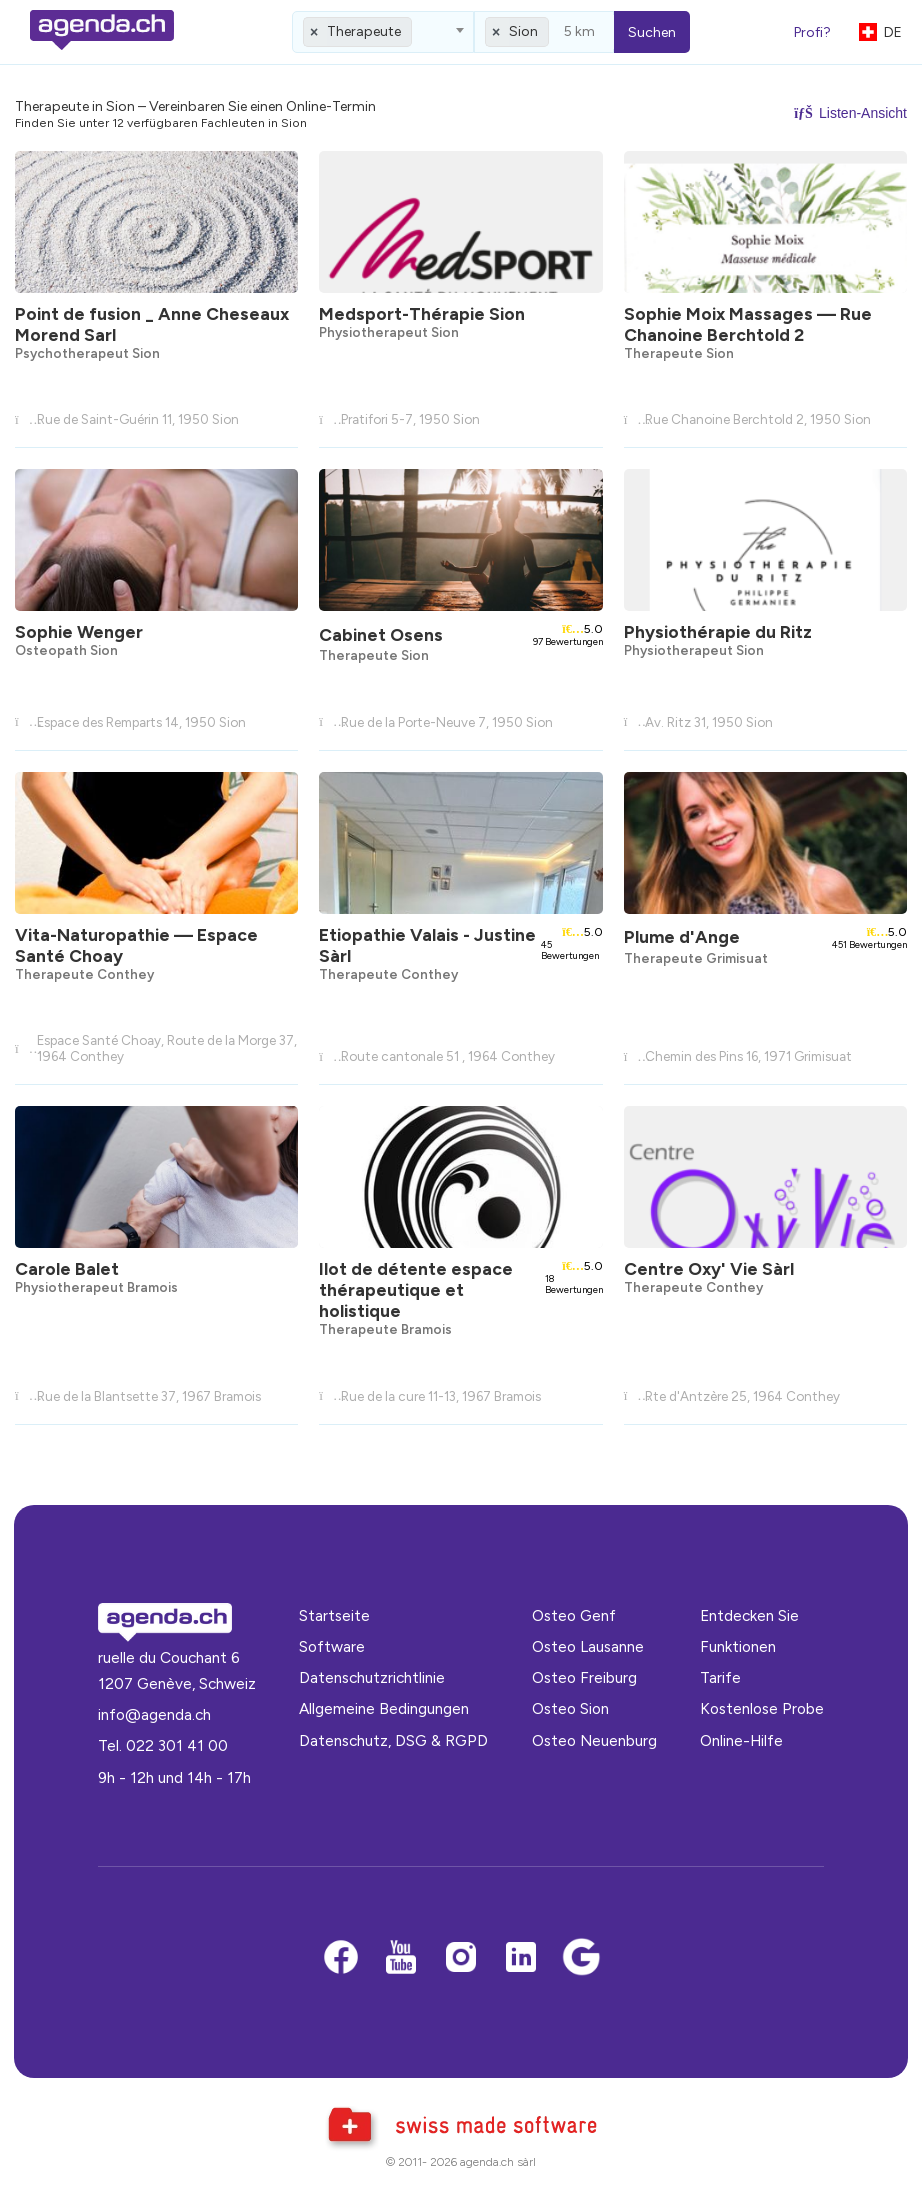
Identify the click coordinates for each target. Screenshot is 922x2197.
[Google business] (581, 1958)
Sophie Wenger (79, 631)
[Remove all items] (315, 32)
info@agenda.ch (154, 1714)
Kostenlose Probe (762, 1708)
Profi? (812, 32)
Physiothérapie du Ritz (718, 631)
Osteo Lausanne (588, 1646)
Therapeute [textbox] (364, 31)
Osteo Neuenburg (594, 1740)
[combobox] (383, 32)
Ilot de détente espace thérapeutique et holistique (416, 1289)
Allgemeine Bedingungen (384, 1708)
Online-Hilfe (741, 1740)
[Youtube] (401, 1958)
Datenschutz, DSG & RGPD (393, 1740)
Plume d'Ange (682, 936)
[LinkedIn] (521, 1958)
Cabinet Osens (381, 634)
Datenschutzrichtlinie (372, 1677)
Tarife (720, 1677)
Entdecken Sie (749, 1615)
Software (332, 1646)
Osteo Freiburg (584, 1677)
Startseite (334, 1615)
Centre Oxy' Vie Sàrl (709, 1268)
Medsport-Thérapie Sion (422, 313)
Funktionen (738, 1646)
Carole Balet (67, 1268)
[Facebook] (341, 1958)
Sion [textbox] (523, 31)
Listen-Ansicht (850, 113)
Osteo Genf (574, 1615)
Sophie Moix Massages (748, 324)
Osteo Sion (570, 1708)
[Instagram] (461, 1958)
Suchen (652, 32)
